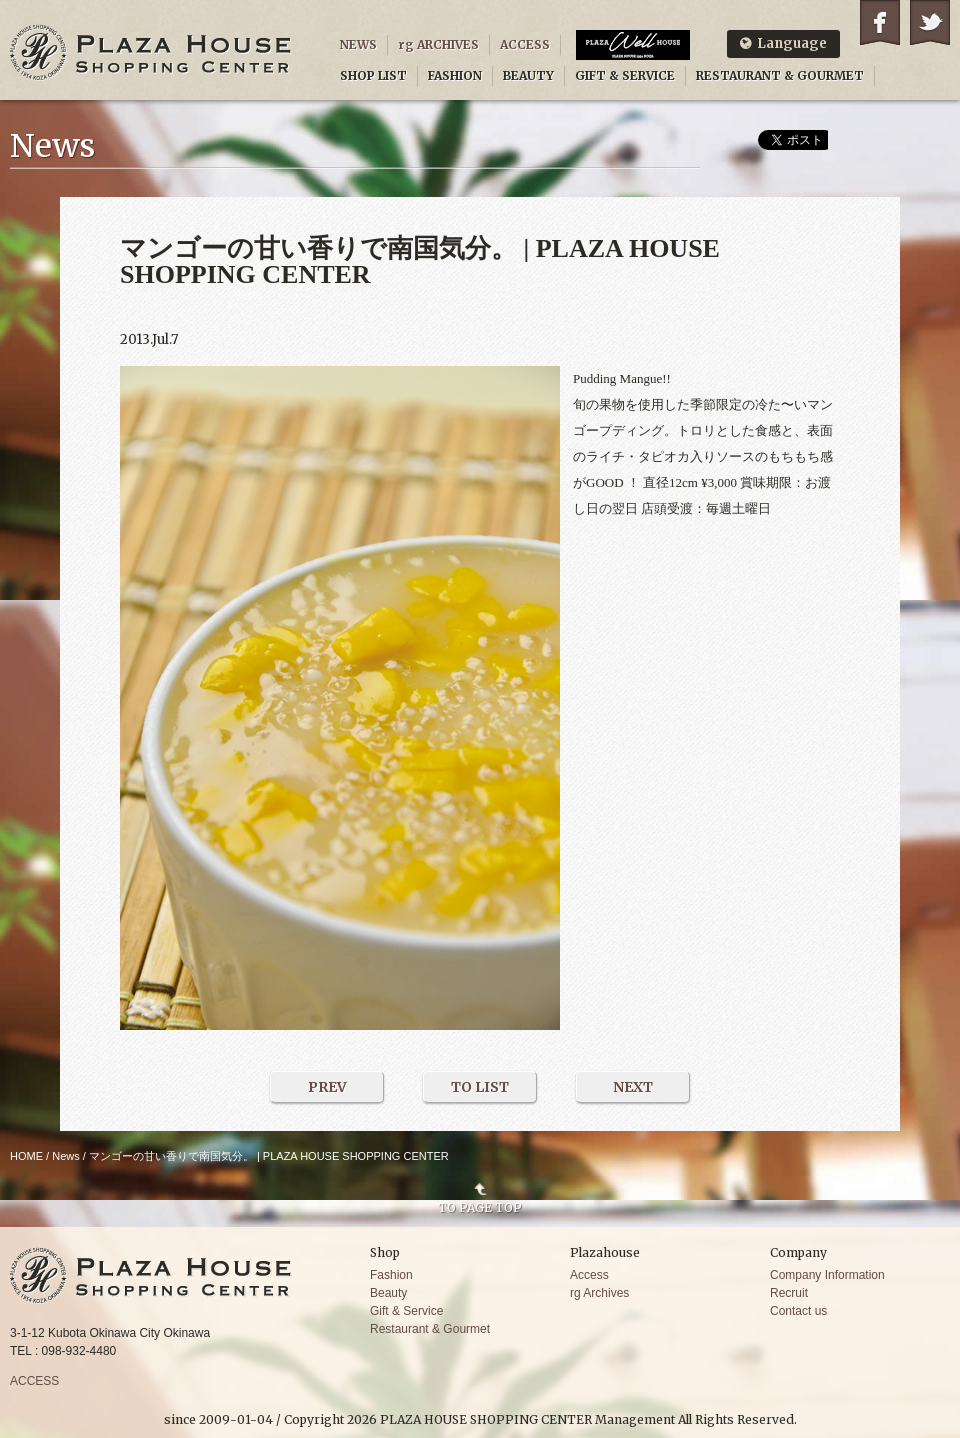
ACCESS (525, 44)
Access (589, 1275)
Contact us (798, 1311)
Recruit (789, 1293)
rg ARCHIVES (438, 44)
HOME (26, 1156)
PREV (327, 1087)
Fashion (391, 1275)
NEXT (633, 1087)
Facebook (880, 22)
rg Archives (599, 1293)
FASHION (455, 75)
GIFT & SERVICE (625, 75)
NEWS (358, 44)
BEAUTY (528, 75)
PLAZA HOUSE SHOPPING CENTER (151, 52)
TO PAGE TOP (480, 1207)
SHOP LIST (373, 75)
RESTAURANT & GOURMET (780, 75)
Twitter (930, 22)
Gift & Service (406, 1311)
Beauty (388, 1293)
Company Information (827, 1275)
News (66, 1156)
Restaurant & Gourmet (430, 1329)
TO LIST (480, 1087)
